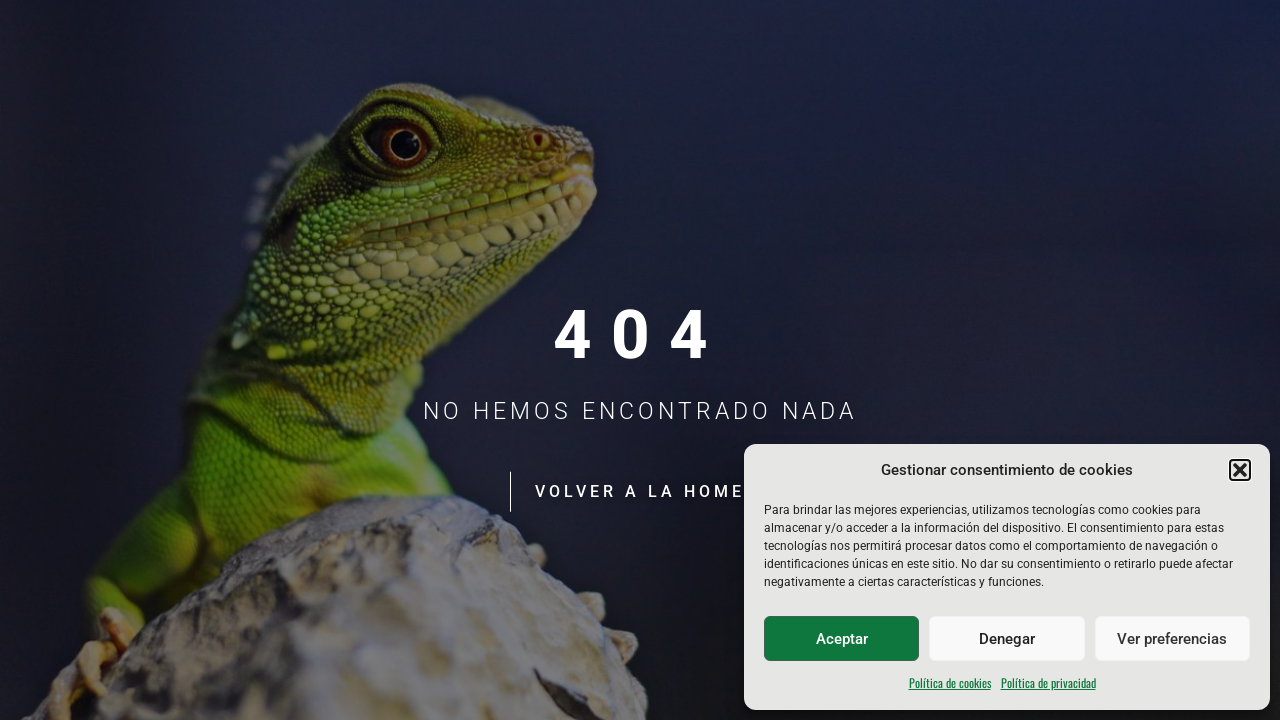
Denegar (1007, 639)
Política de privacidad (1048, 682)
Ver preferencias (1172, 639)
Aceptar (842, 639)
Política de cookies (950, 682)
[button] (1240, 470)
